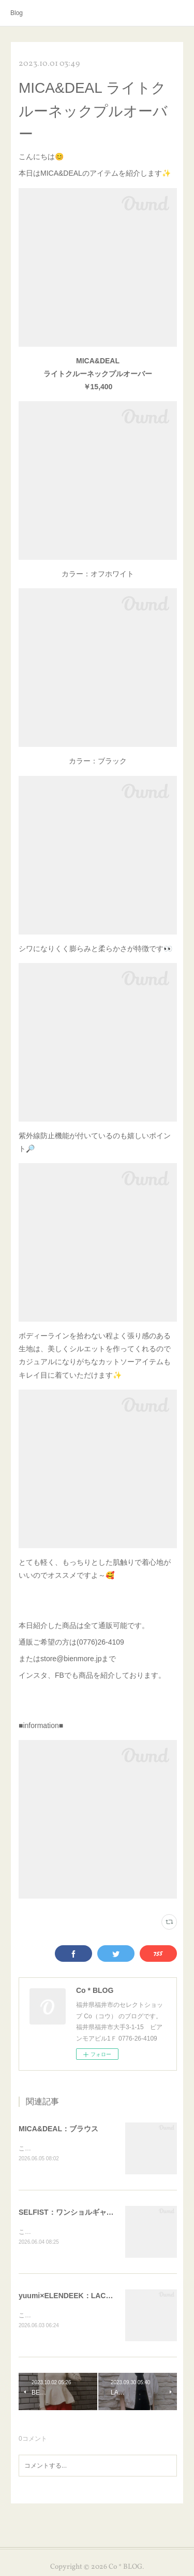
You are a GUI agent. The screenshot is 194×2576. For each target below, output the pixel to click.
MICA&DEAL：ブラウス (58, 2129)
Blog (16, 13)
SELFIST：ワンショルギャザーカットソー (88, 2213)
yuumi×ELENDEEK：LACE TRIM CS (80, 2296)
